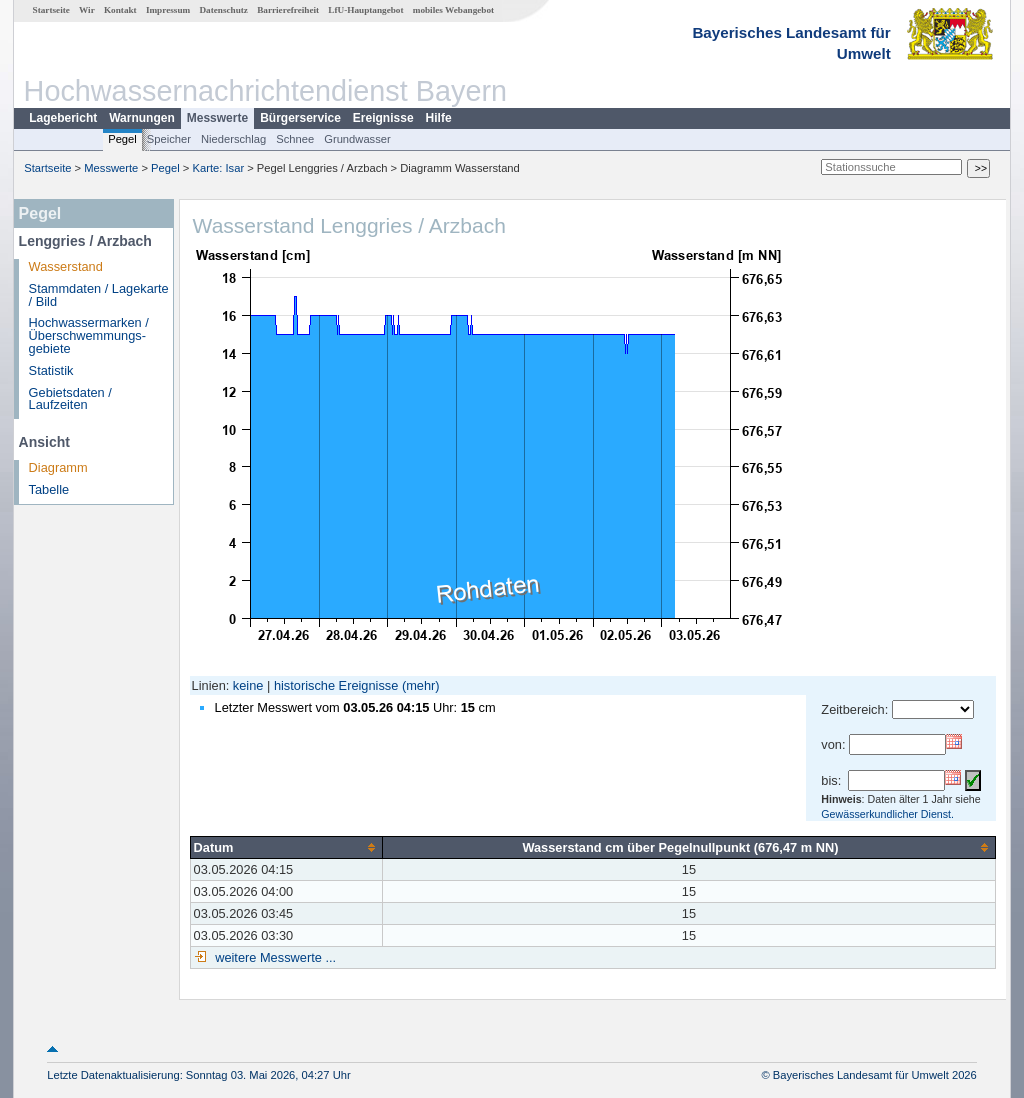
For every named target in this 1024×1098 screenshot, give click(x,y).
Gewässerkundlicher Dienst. (887, 814)
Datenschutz (223, 10)
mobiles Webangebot (453, 10)
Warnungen (142, 118)
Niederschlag (233, 139)
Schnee (295, 139)
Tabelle (49, 489)
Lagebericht (63, 118)
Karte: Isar (219, 168)
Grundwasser (357, 139)
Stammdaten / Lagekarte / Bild (99, 295)
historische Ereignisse (336, 685)
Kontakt (120, 10)
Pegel (122, 139)
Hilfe (439, 118)
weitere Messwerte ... (274, 957)
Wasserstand (66, 266)
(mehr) (421, 685)
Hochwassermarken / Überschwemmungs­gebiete (89, 335)
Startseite (51, 10)
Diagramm (58, 467)
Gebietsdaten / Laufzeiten (70, 399)
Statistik (51, 370)
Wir (87, 10)
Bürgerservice (300, 118)
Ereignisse (383, 118)
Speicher (169, 139)
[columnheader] (286, 847)
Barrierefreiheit (288, 10)
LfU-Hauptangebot (365, 10)
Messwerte (217, 118)
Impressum (168, 10)
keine (248, 685)
